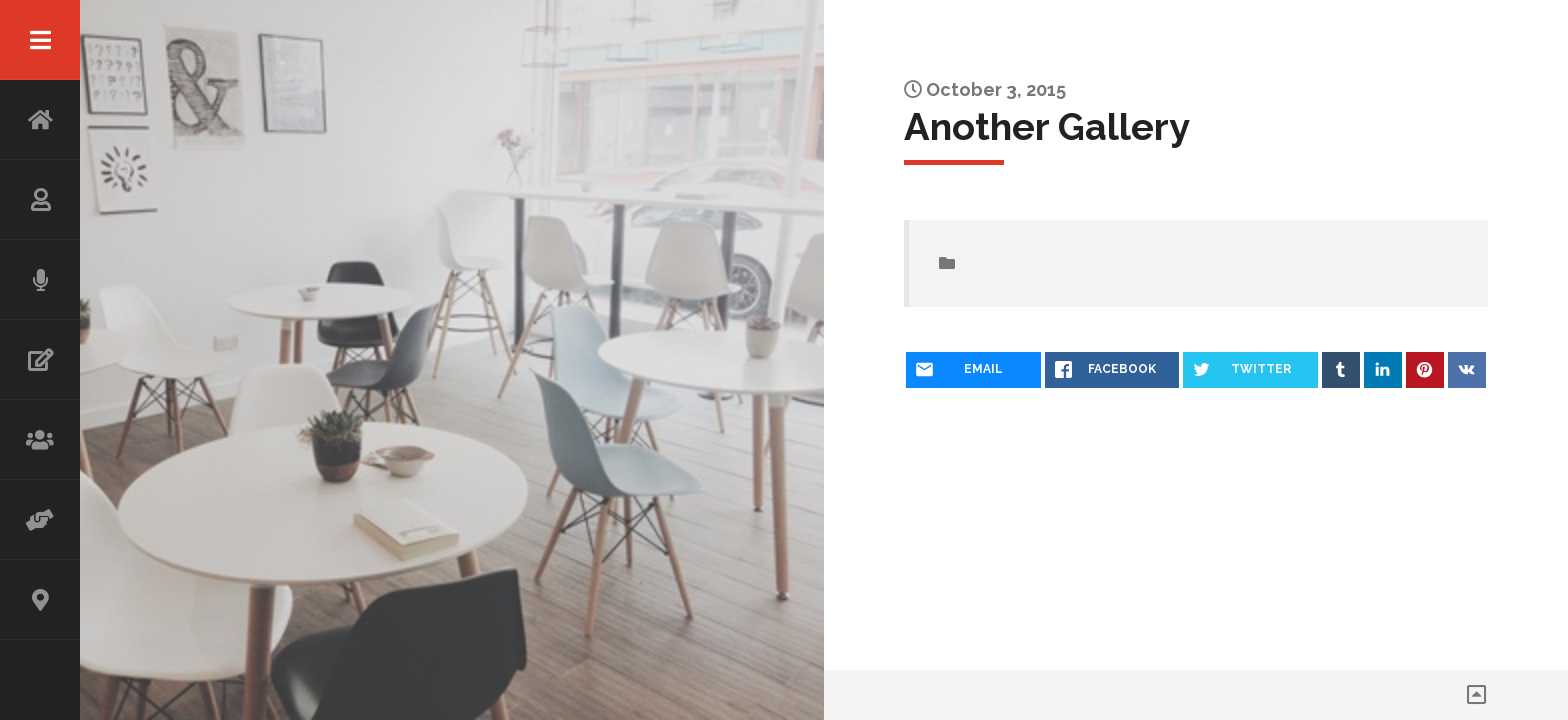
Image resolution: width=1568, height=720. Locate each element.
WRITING (40, 360)
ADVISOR (40, 520)
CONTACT (40, 600)
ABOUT (40, 200)
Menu (40, 40)
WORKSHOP (40, 440)
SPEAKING (40, 280)
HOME (40, 120)
